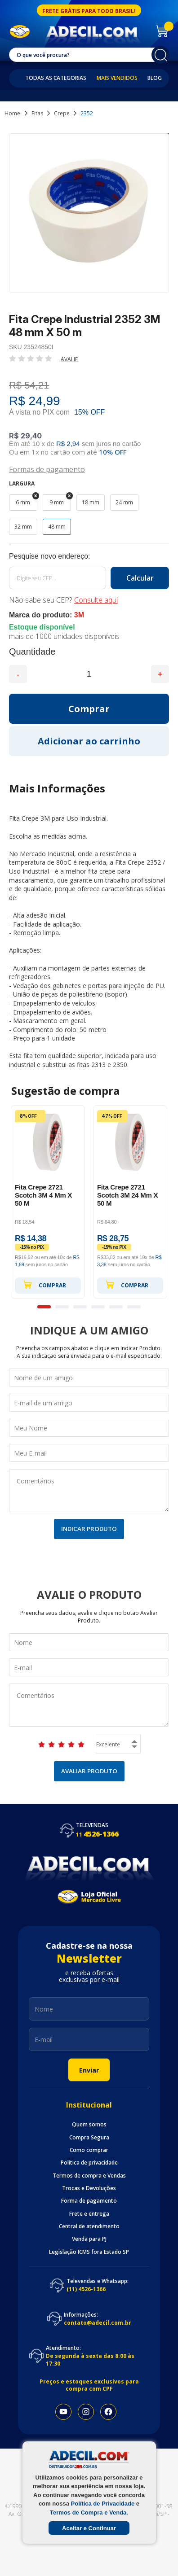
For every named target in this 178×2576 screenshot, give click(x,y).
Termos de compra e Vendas (89, 2175)
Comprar (44, 1284)
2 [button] (62, 1306)
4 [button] (98, 1306)
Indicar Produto (89, 1529)
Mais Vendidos (117, 78)
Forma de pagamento (89, 2200)
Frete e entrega (89, 2213)
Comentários (89, 1490)
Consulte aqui (96, 600)
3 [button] (80, 1306)
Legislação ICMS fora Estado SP (89, 2252)
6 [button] (134, 1306)
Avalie (69, 359)
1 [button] (44, 1306)
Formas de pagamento (47, 468)
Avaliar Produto (89, 1771)
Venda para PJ (89, 2239)
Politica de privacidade (89, 2162)
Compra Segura (89, 2137)
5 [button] (116, 1306)
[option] (48, 1202)
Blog (154, 78)
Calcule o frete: (89, 556)
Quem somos (89, 2124)
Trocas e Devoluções (89, 2188)
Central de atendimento (89, 2226)
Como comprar (89, 2150)
